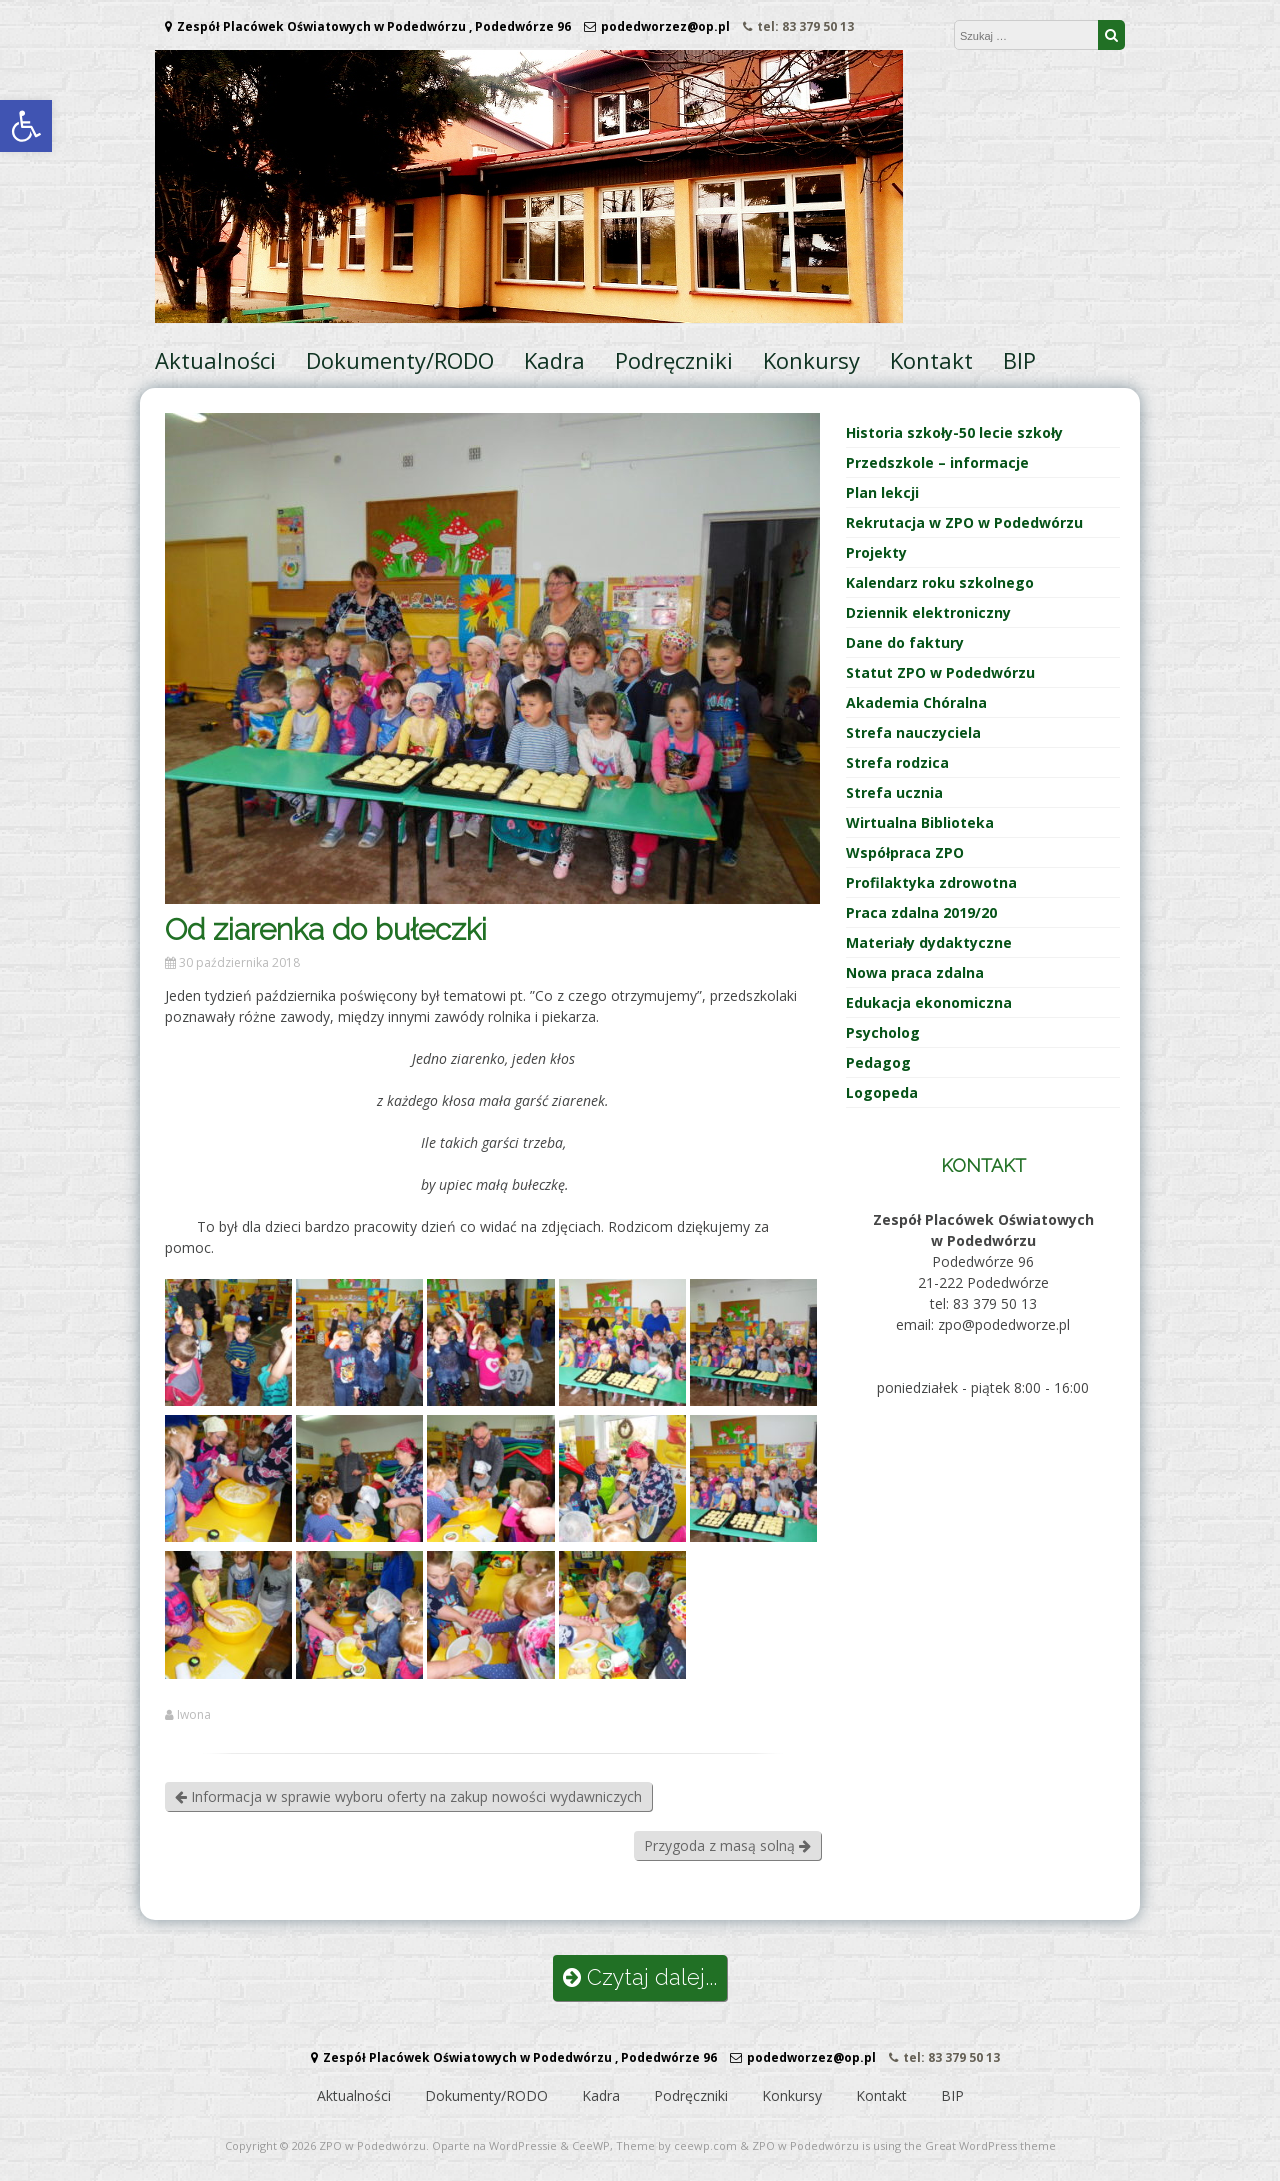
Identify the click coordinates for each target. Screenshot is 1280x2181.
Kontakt (931, 360)
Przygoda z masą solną (727, 1845)
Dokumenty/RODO (400, 360)
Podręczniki (674, 360)
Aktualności (215, 360)
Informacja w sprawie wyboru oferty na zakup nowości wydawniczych (408, 1796)
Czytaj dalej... (640, 1977)
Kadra (554, 360)
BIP (1019, 360)
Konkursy (811, 360)
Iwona (194, 1715)
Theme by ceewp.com (676, 2145)
